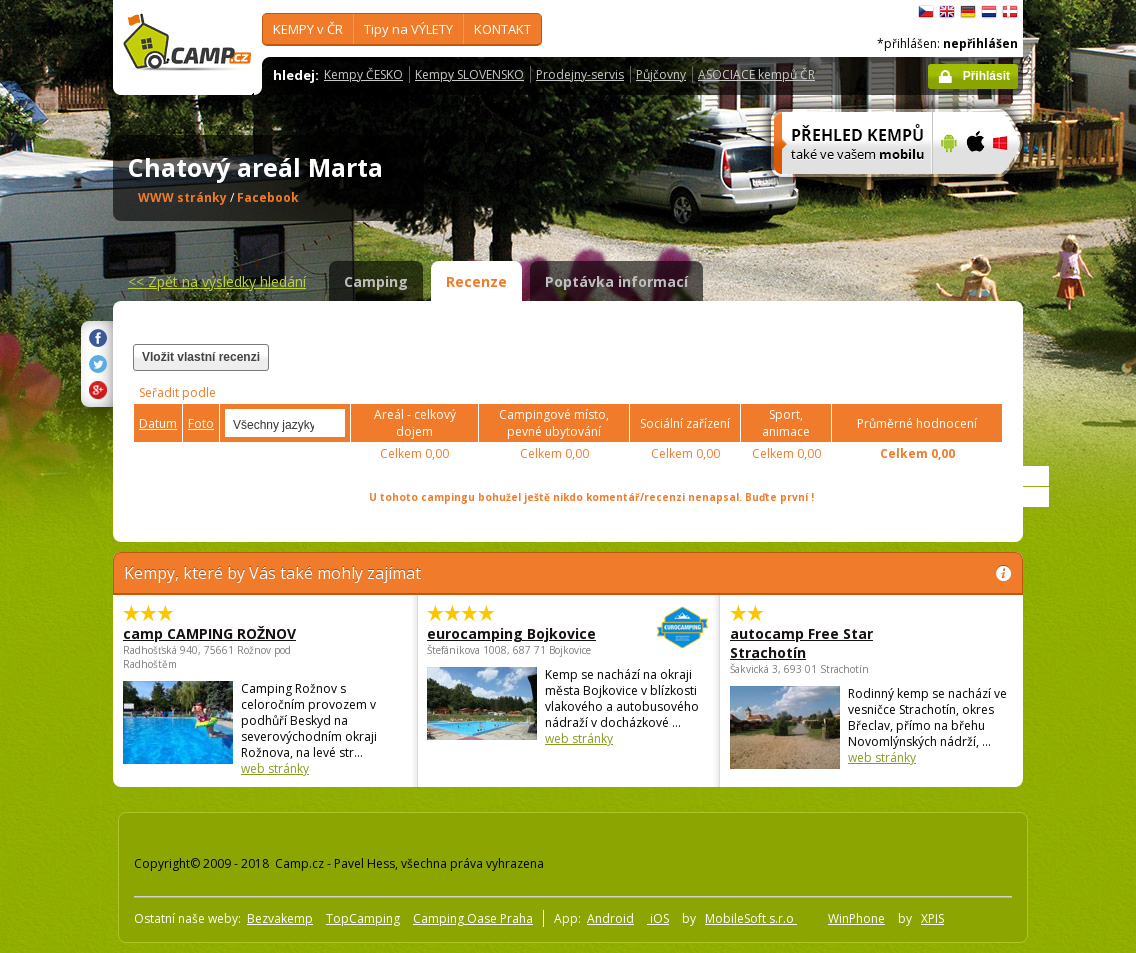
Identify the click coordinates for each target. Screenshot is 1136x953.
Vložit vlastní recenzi (201, 357)
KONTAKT (502, 29)
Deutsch (968, 12)
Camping (376, 281)
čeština (926, 12)
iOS (658, 918)
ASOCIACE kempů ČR (756, 74)
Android (610, 918)
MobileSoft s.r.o (751, 918)
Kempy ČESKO (363, 74)
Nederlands (989, 12)
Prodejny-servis (580, 74)
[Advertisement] (756, 369)
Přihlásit (986, 76)
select (331, 423)
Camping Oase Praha (473, 918)
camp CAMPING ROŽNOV (209, 633)
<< (217, 281)
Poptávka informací (616, 281)
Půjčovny (661, 74)
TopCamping (363, 918)
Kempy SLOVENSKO (469, 74)
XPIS (932, 918)
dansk (1010, 12)
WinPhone (856, 918)
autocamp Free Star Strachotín (801, 643)
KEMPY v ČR (308, 29)
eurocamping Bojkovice (513, 633)
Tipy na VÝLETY (408, 29)
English (947, 12)
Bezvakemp (280, 918)
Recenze (476, 281)
